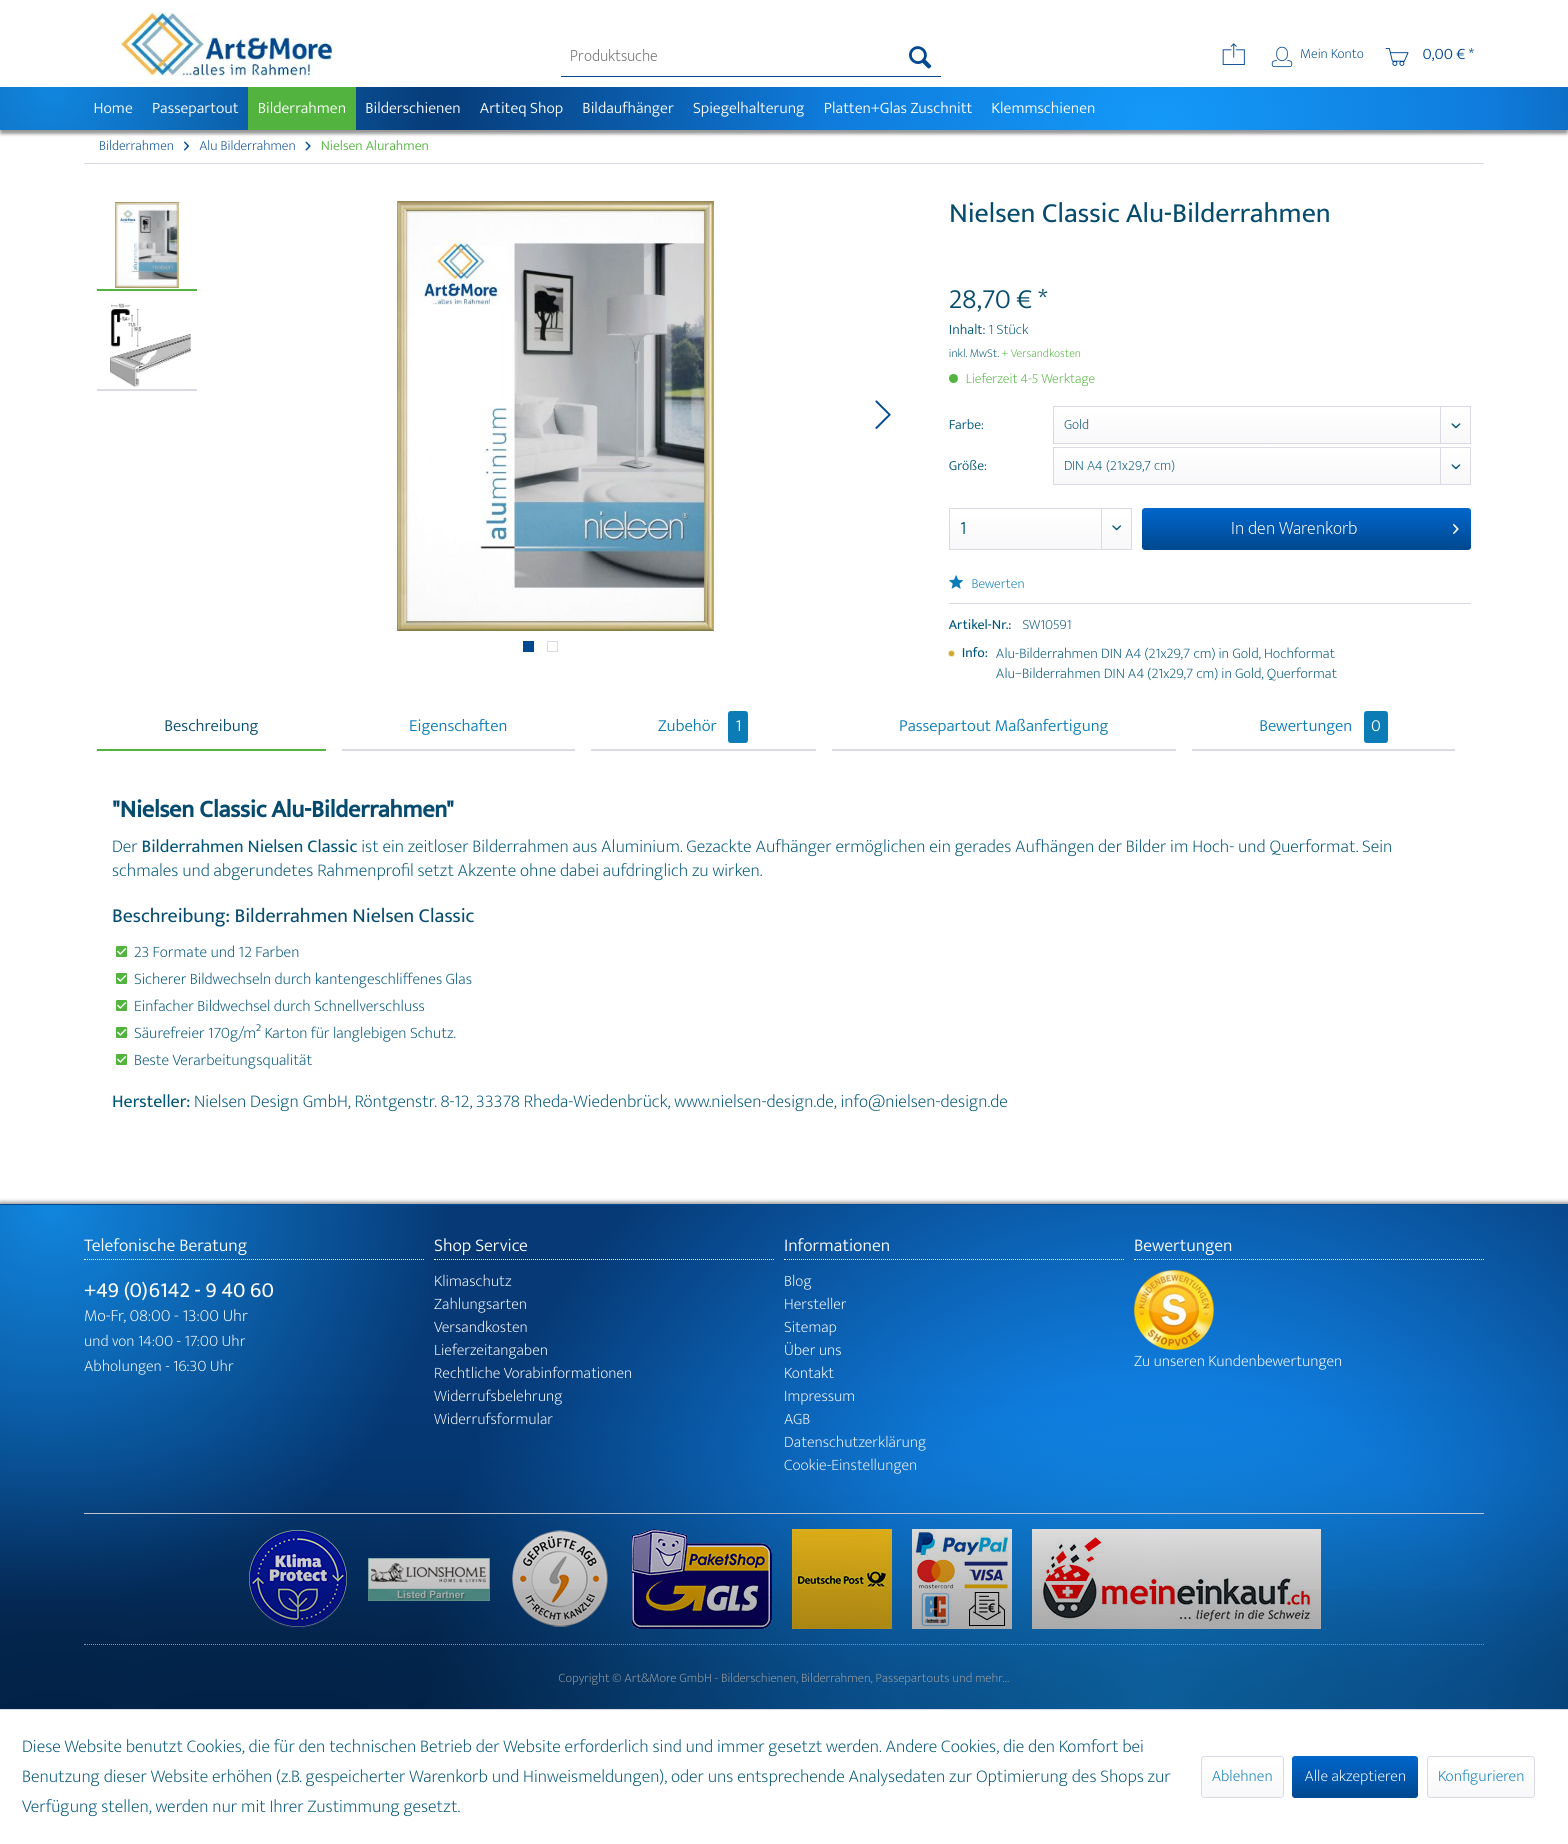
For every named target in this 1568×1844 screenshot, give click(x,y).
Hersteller (815, 1304)
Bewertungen (1323, 727)
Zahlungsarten (480, 1304)
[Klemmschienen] (1043, 108)
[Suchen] (920, 57)
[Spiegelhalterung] (748, 108)
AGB (797, 1419)
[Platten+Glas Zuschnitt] (898, 108)
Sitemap (810, 1327)
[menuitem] (751, 57)
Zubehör (703, 727)
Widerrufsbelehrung (498, 1396)
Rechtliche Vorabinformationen (533, 1373)
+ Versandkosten (1041, 354)
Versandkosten (481, 1327)
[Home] (113, 108)
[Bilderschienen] (413, 108)
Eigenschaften (458, 727)
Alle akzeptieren (1355, 1776)
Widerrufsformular (493, 1419)
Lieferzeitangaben (491, 1350)
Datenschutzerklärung (855, 1442)
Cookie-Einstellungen (850, 1465)
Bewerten (987, 584)
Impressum (819, 1396)
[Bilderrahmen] (302, 108)
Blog (798, 1281)
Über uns (813, 1350)
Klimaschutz (473, 1281)
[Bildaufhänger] (628, 108)
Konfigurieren (1481, 1776)
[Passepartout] (195, 108)
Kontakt (809, 1373)
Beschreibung (211, 727)
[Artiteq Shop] (521, 108)
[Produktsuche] (751, 57)
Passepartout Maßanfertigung (1004, 727)
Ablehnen (1242, 1776)
